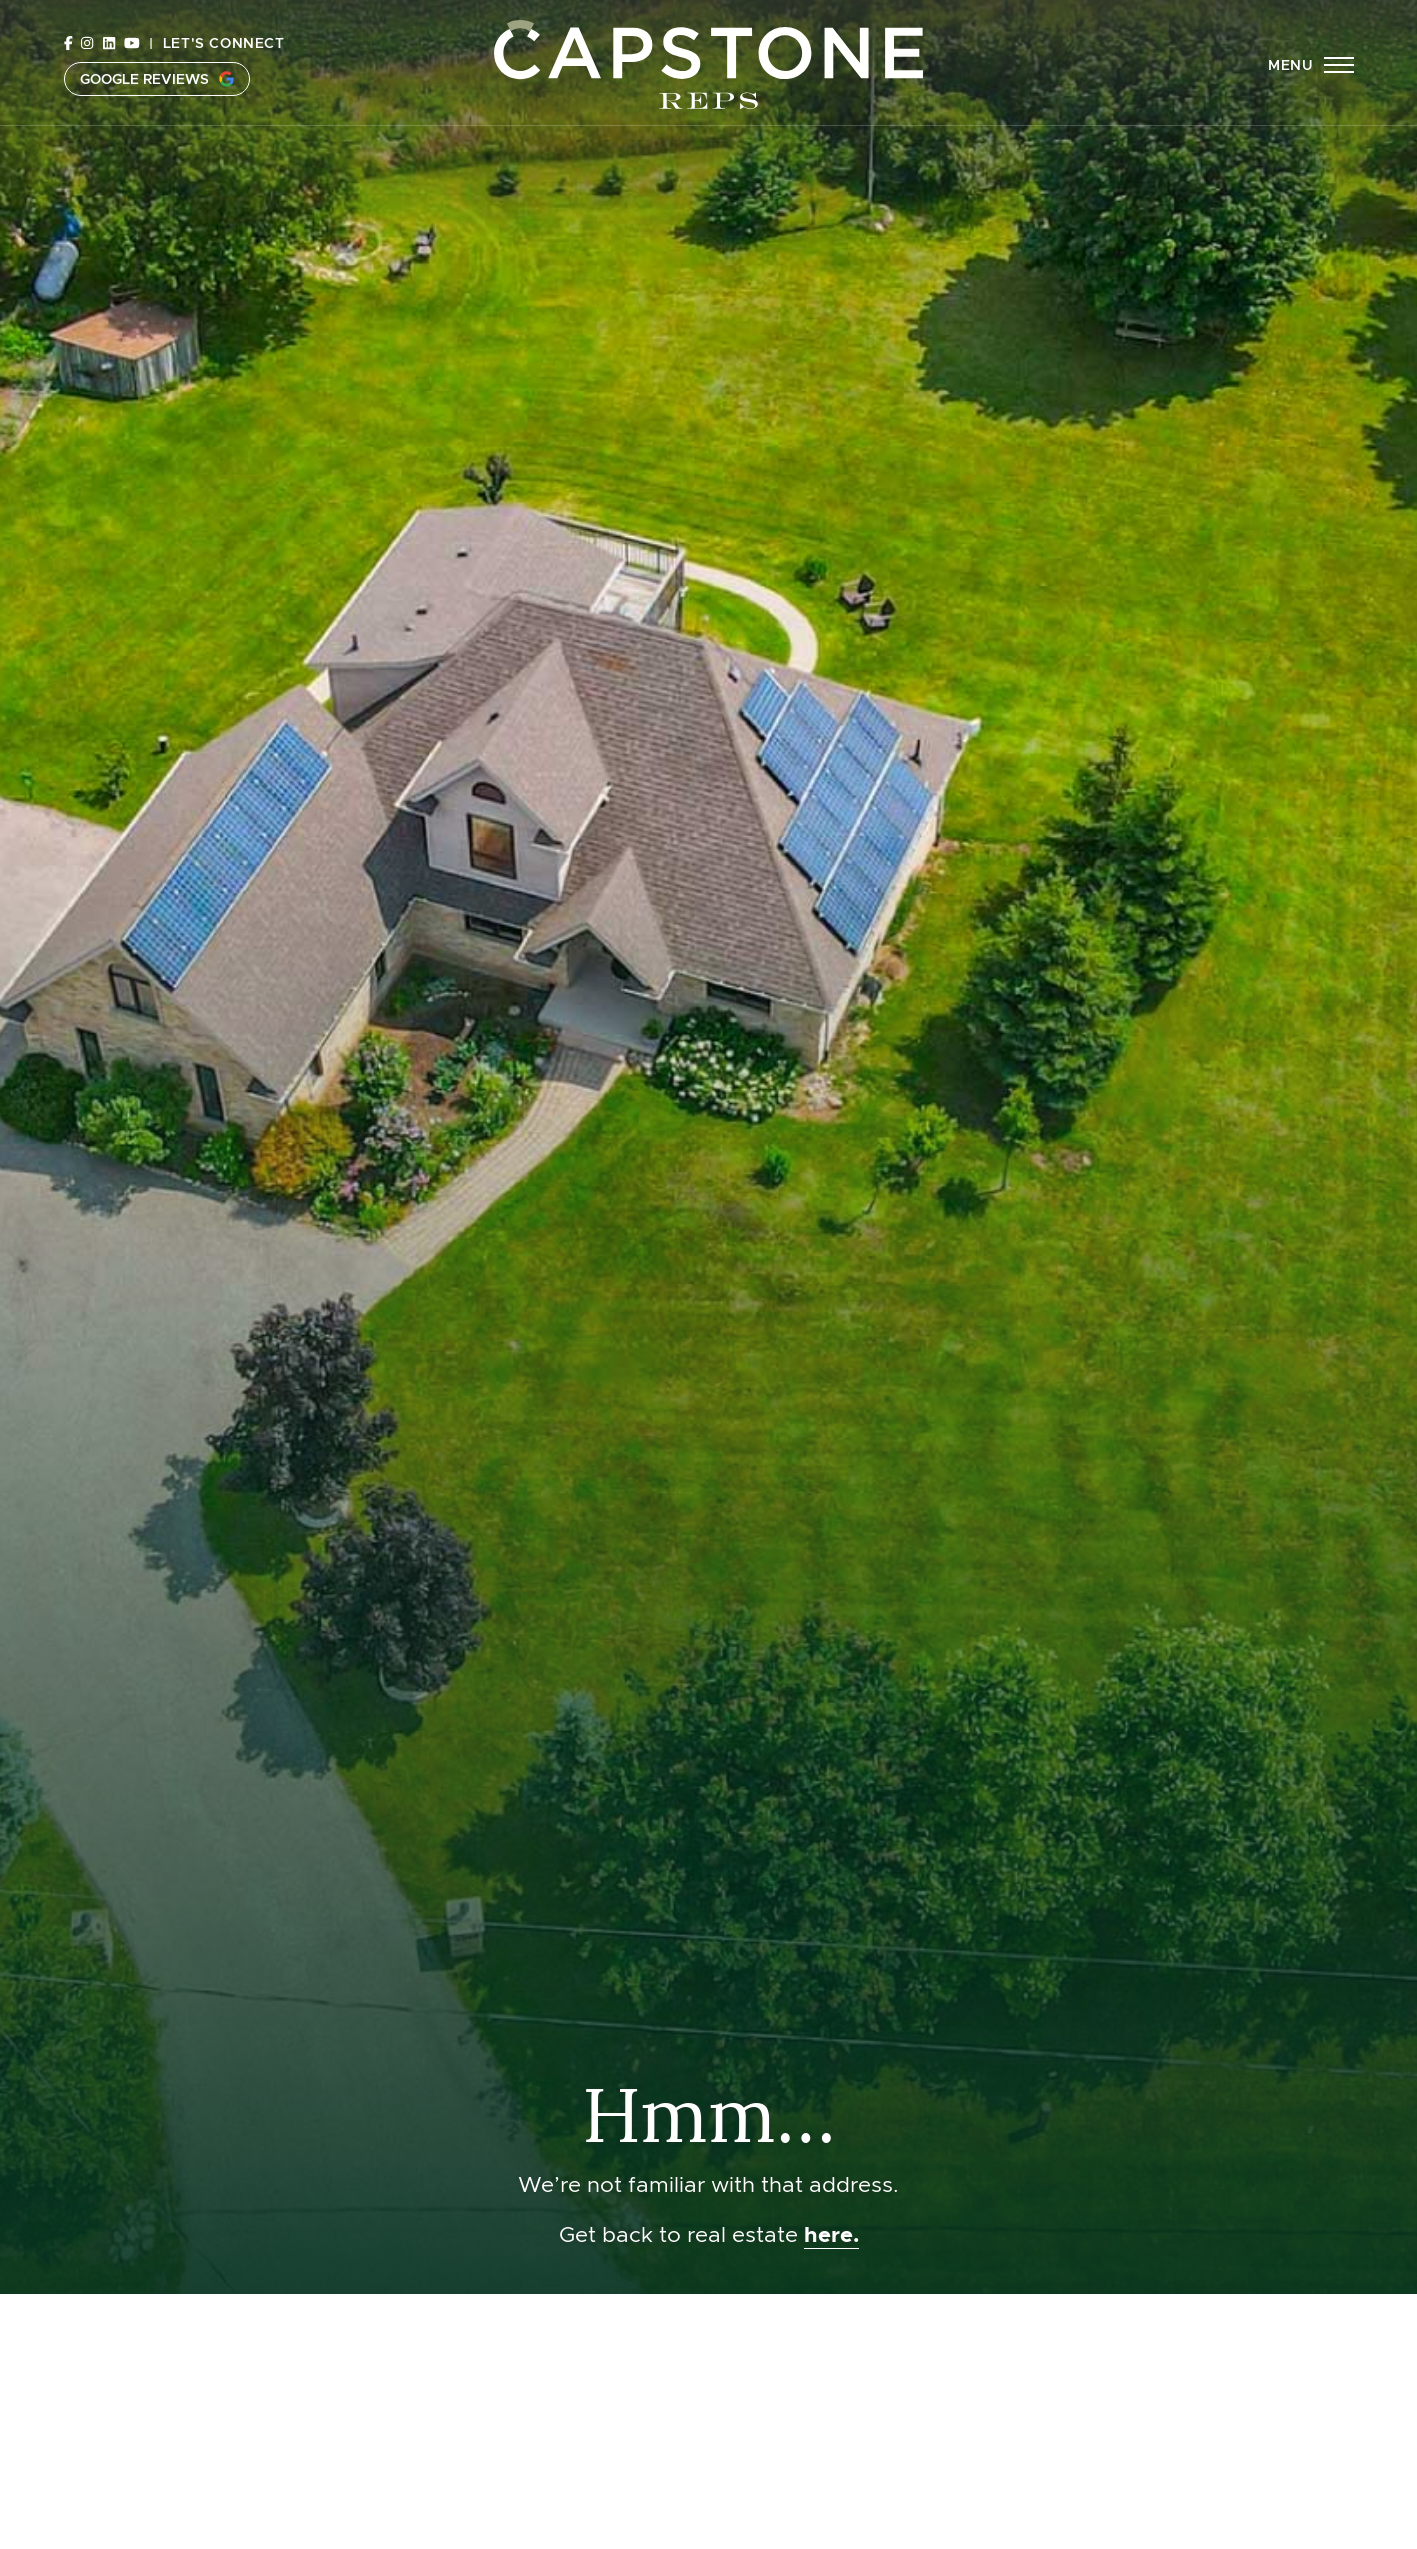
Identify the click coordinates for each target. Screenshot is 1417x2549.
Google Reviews (157, 79)
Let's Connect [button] (224, 43)
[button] (1310, 65)
